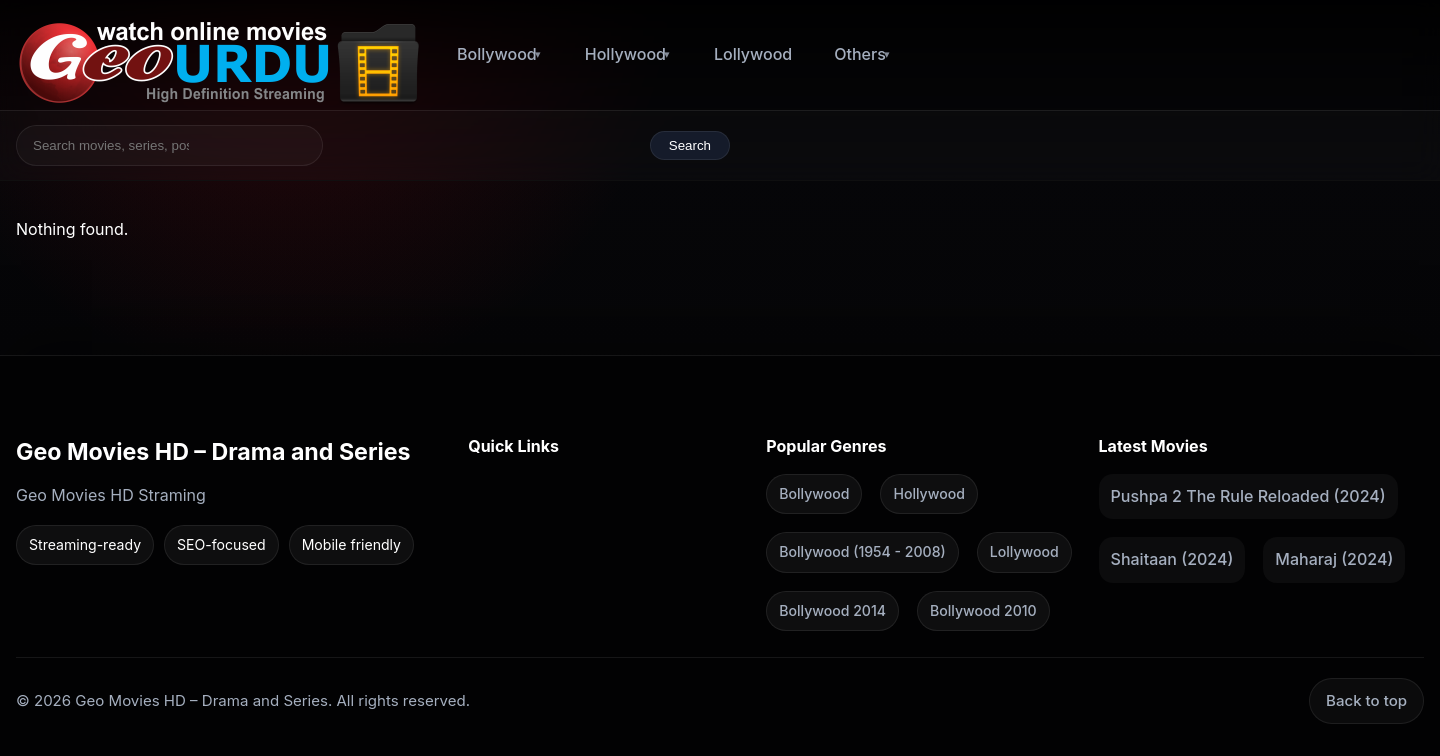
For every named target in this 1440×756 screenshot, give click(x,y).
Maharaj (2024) (1334, 559)
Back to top (1366, 700)
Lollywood (753, 54)
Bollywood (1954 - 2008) (862, 551)
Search (690, 145)
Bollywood (497, 54)
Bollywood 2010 (983, 609)
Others (860, 54)
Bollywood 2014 (832, 609)
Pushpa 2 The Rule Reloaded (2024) (1248, 495)
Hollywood (625, 54)
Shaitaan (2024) (1172, 559)
